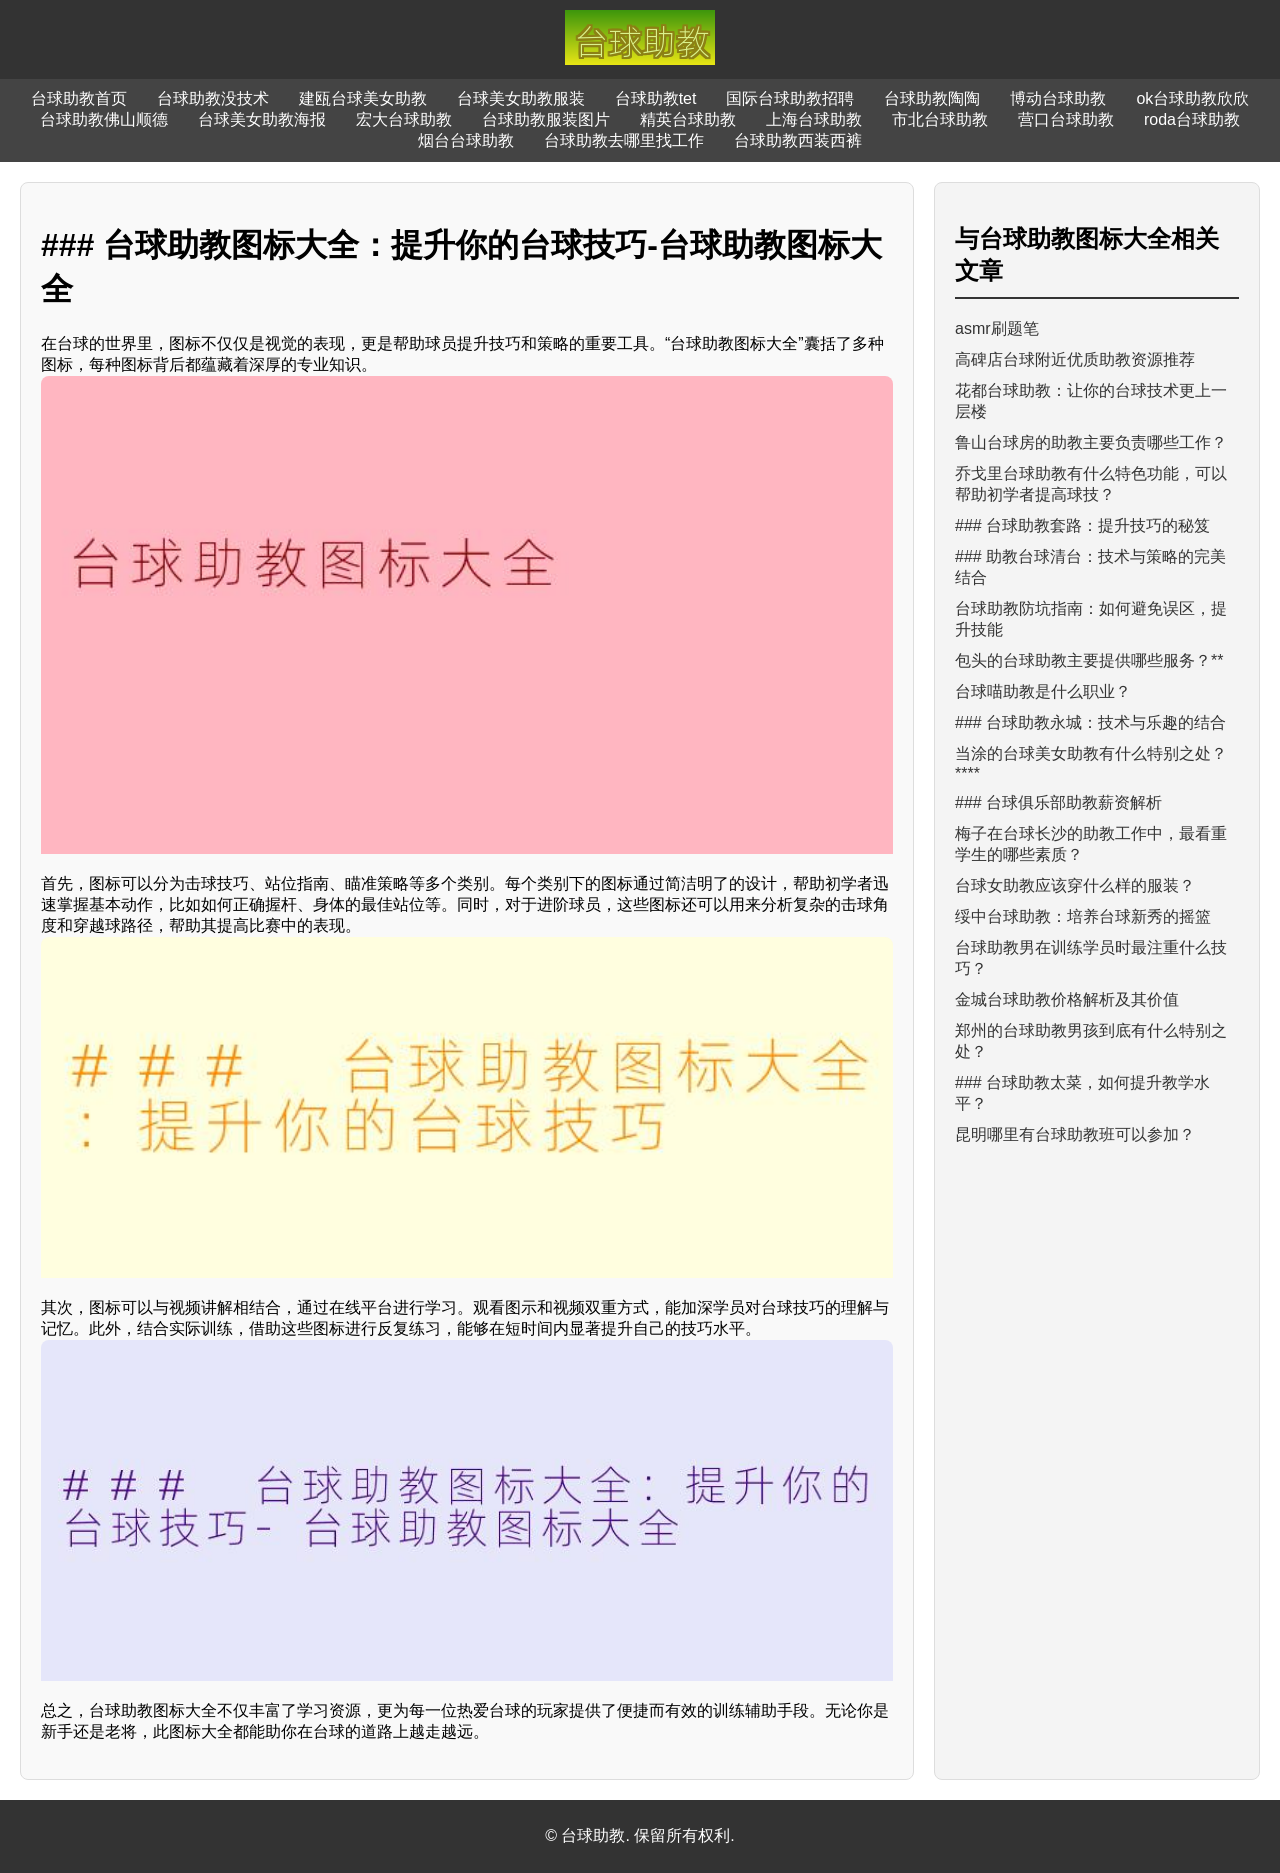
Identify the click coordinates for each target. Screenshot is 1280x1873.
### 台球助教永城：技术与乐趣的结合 (1090, 722)
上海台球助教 (814, 119)
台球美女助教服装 (521, 98)
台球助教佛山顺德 (104, 119)
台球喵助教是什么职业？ (1043, 691)
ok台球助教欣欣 (1192, 98)
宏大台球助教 (404, 119)
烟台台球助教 (466, 140)
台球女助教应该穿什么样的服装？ (1075, 885)
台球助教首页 (79, 98)
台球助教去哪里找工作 (624, 140)
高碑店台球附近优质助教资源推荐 (1075, 359)
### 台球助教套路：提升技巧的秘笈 (1082, 525)
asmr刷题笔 (997, 328)
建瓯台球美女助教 (363, 98)
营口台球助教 (1066, 119)
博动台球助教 (1058, 98)
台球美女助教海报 (262, 119)
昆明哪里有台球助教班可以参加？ (1075, 1134)
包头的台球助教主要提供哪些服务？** (1089, 660)
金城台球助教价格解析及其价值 (1067, 999)
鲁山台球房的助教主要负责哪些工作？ (1091, 442)
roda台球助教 (1192, 119)
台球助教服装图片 (546, 119)
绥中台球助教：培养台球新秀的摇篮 (1083, 916)
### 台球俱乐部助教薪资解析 (1058, 802)
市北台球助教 (940, 119)
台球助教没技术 (213, 98)
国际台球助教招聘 (790, 98)
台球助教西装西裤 (798, 140)
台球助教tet (656, 98)
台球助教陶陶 (932, 98)
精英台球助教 (688, 119)
